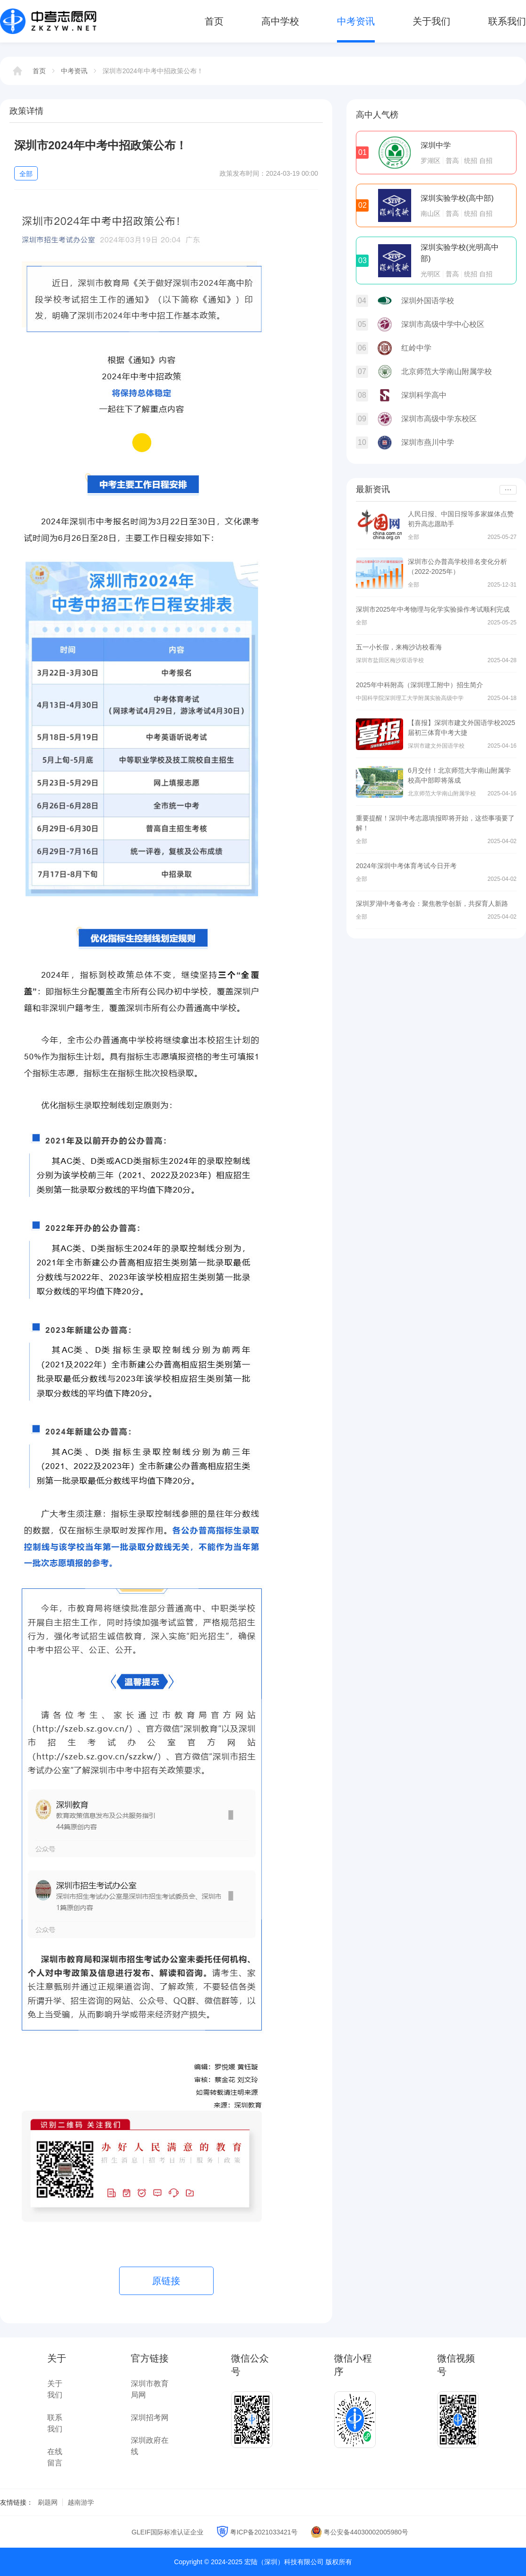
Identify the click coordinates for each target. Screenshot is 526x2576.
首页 (214, 21)
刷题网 (48, 2502)
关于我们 (431, 21)
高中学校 (280, 21)
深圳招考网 (150, 2418)
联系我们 (507, 21)
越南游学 (81, 2502)
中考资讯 (356, 21)
